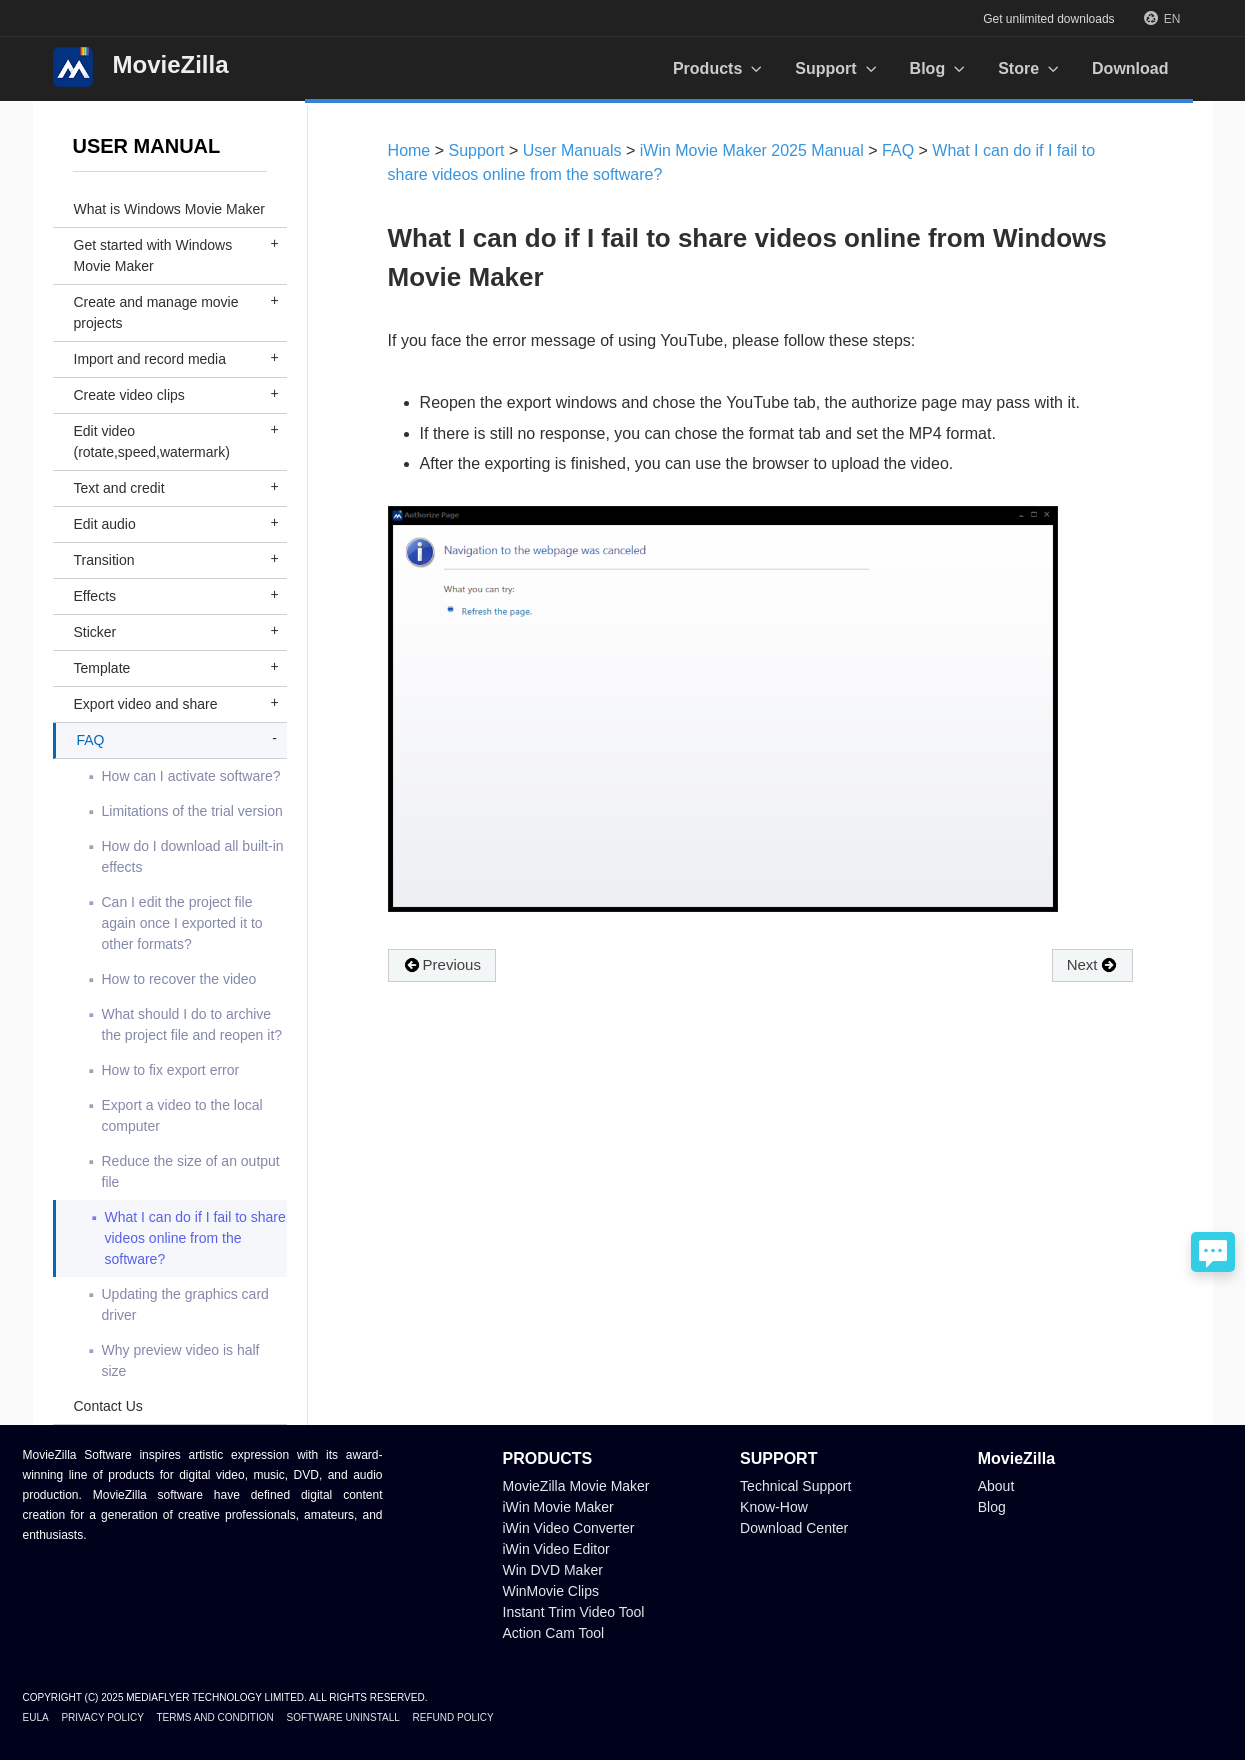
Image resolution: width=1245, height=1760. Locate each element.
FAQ (91, 740)
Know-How (774, 1507)
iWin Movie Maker (558, 1507)
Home (409, 150)
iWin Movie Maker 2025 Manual (754, 150)
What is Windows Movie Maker (169, 209)
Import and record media (150, 359)
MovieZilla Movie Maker (576, 1486)
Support (477, 150)
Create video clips (129, 395)
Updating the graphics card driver (185, 1304)
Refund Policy (453, 1717)
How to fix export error (171, 1070)
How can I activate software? (191, 776)
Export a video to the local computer (182, 1115)
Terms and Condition (214, 1717)
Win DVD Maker (553, 1570)
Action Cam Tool (554, 1633)
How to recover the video (179, 979)
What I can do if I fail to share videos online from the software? (195, 1238)
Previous (442, 965)
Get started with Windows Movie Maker (153, 255)
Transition (104, 560)
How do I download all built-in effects (193, 856)
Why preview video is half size (181, 1360)
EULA (36, 1717)
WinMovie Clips (551, 1591)
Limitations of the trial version (192, 811)
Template (102, 668)
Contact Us (108, 1406)
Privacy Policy (102, 1717)
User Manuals (572, 150)
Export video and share (146, 704)
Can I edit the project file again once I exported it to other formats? (182, 923)
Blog (992, 1507)
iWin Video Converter (569, 1528)
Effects (95, 596)
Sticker (95, 632)
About (996, 1486)
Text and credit (119, 488)
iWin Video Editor (556, 1549)
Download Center (794, 1528)
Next (1092, 965)
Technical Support (795, 1486)
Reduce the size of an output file (191, 1171)
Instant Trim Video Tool (574, 1612)
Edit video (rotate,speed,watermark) (152, 441)
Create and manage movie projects (156, 312)
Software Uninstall (342, 1717)
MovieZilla (141, 67)
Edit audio (105, 524)
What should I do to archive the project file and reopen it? (192, 1024)
